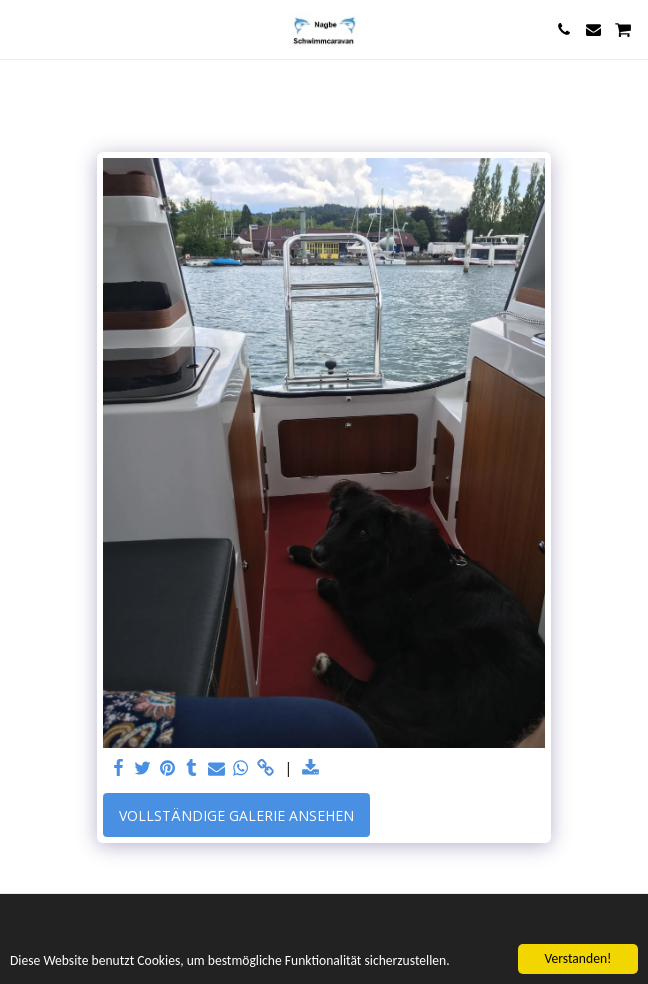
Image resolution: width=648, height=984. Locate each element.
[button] (22, 28)
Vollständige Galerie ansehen (236, 815)
